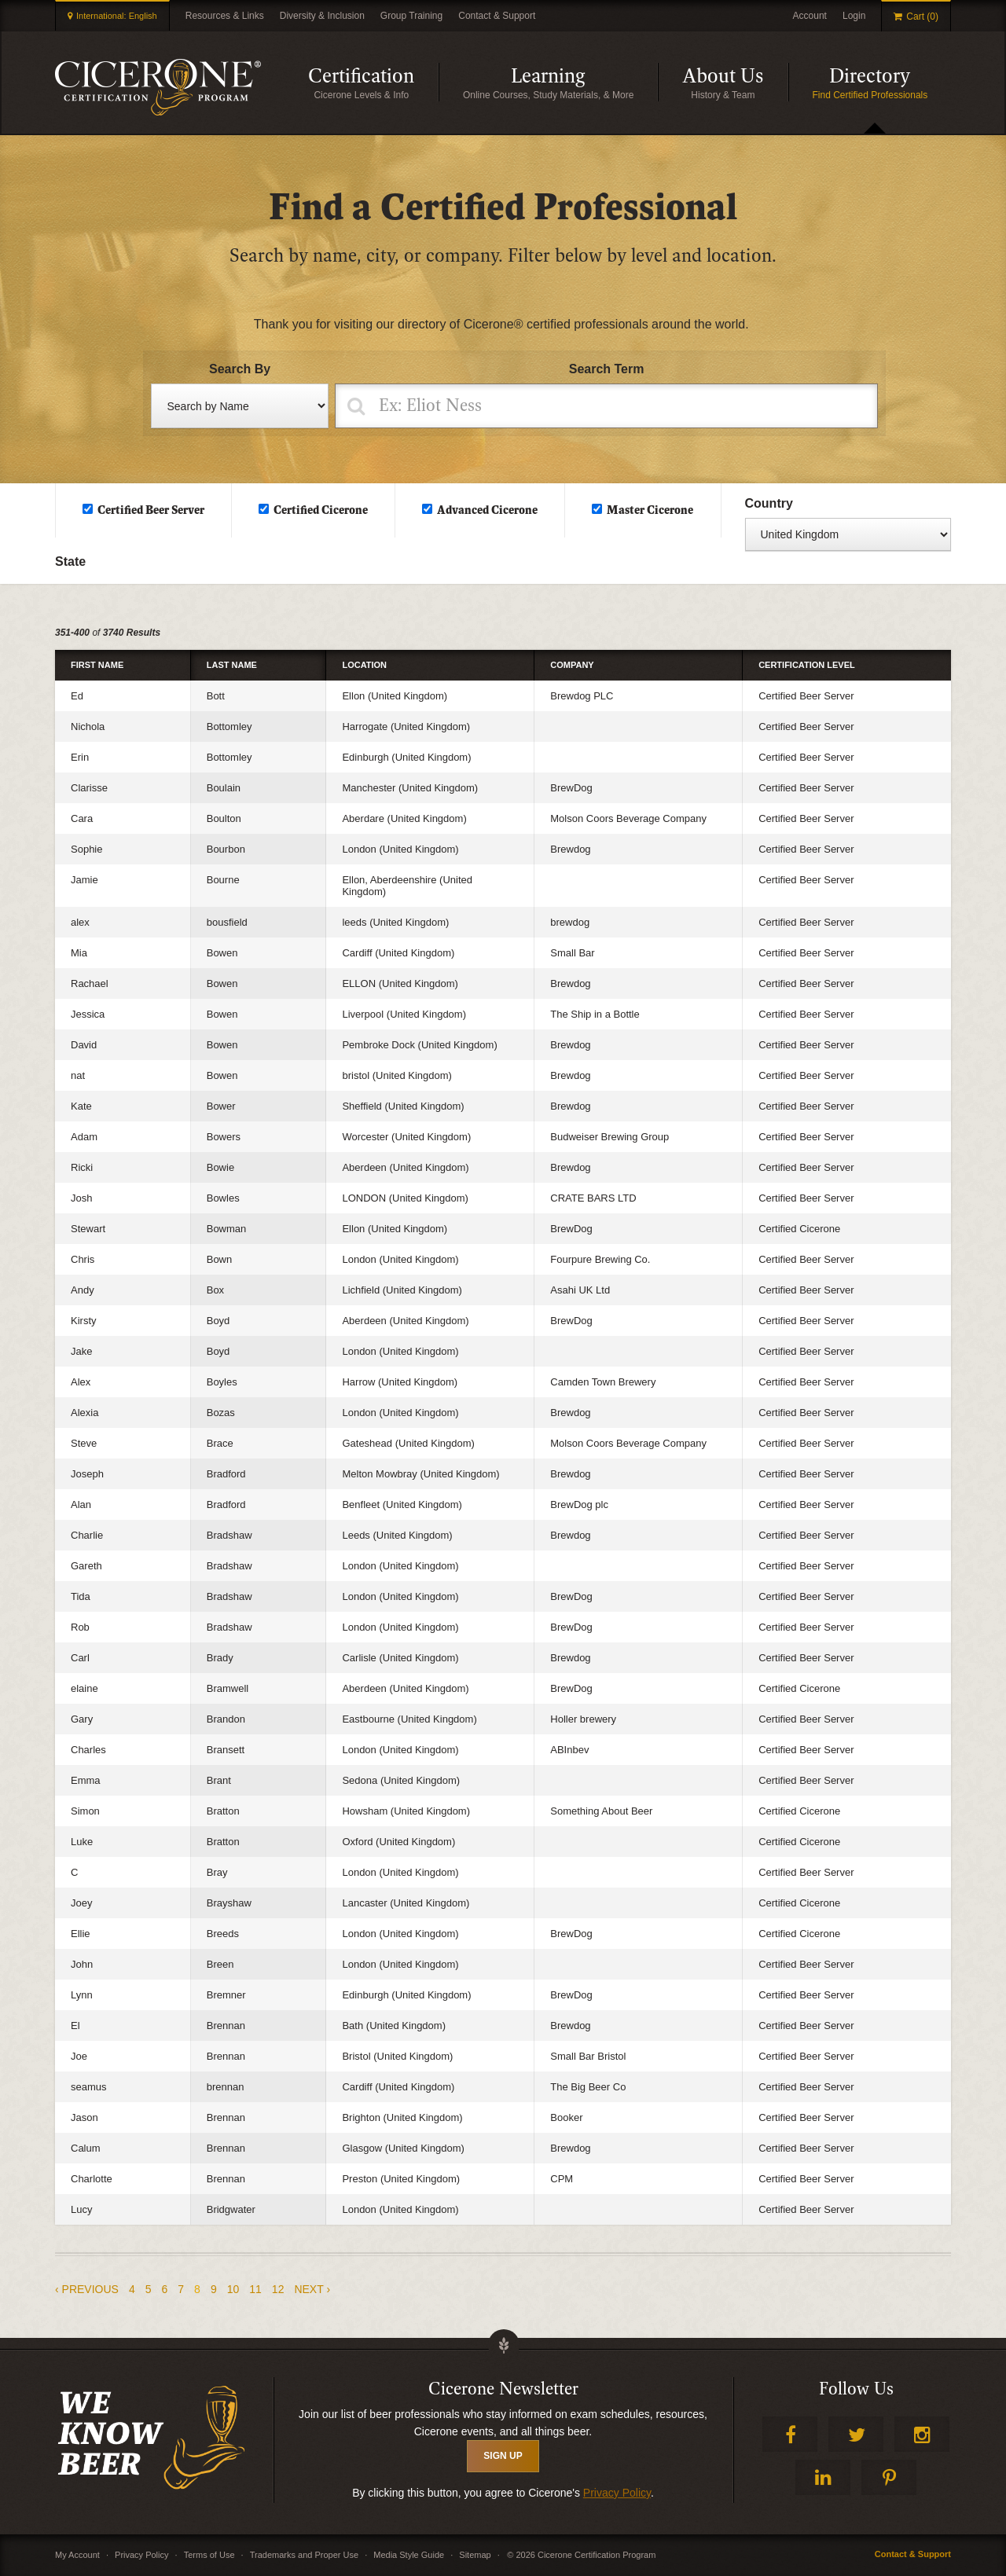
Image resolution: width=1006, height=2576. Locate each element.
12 (278, 2289)
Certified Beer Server (150, 510)
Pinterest (888, 2477)
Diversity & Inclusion (322, 15)
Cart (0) (922, 16)
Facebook (789, 2434)
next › (312, 2289)
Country (769, 503)
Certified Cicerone (321, 510)
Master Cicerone (650, 510)
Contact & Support (496, 15)
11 (255, 2289)
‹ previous (87, 2289)
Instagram (921, 2434)
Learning (584, 82)
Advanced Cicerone (487, 510)
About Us (735, 82)
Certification (373, 82)
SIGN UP (502, 2455)
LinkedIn (822, 2477)
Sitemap (474, 2554)
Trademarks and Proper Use (304, 2554)
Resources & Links (224, 15)
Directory (890, 82)
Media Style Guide (408, 2554)
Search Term (606, 369)
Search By (239, 369)
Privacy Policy (617, 2492)
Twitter (855, 2434)
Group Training (411, 15)
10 (233, 2289)
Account (810, 15)
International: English (116, 15)
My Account (77, 2554)
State (70, 561)
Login (854, 15)
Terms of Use (209, 2554)
